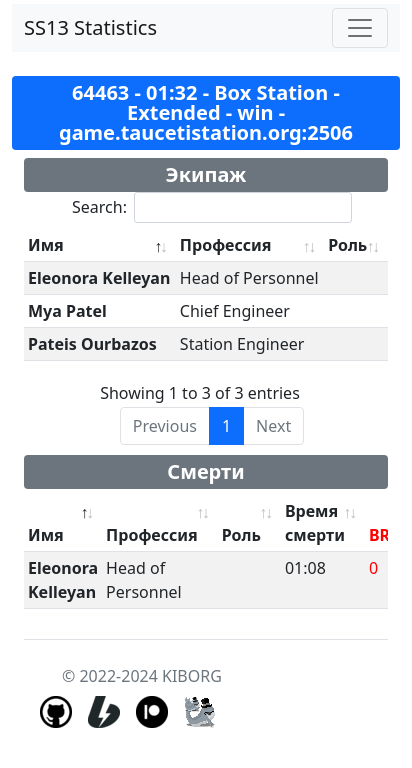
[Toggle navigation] (360, 28)
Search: (212, 207)
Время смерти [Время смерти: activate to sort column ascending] (315, 523)
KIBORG (192, 676)
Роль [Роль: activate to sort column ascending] (347, 245)
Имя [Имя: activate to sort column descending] (46, 245)
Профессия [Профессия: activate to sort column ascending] (226, 245)
